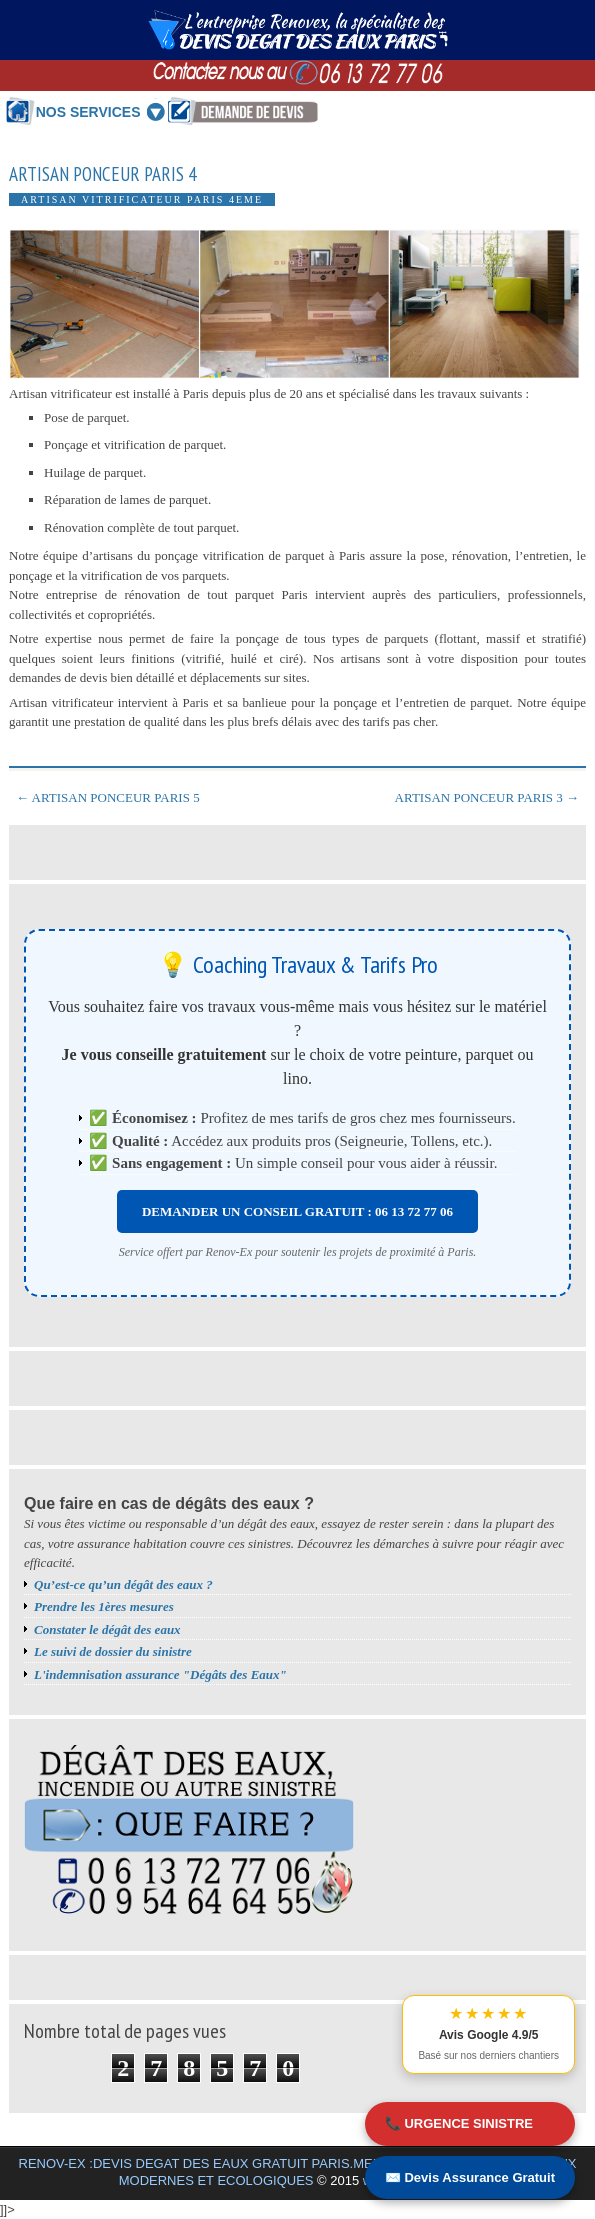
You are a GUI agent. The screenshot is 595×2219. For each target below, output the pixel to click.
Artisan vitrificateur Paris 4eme (142, 199)
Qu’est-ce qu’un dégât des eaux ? (123, 1584)
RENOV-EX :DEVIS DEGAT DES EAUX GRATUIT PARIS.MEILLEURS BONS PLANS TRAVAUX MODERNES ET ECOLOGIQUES (298, 2172)
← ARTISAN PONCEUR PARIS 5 (108, 797)
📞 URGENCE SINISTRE (459, 2123)
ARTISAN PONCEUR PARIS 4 (103, 174)
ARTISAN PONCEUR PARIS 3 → (487, 797)
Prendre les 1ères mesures (104, 1606)
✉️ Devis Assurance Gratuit (470, 2177)
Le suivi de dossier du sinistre (113, 1651)
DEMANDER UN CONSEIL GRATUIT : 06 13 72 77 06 (297, 1211)
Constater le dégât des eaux (107, 1629)
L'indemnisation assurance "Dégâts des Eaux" (160, 1674)
